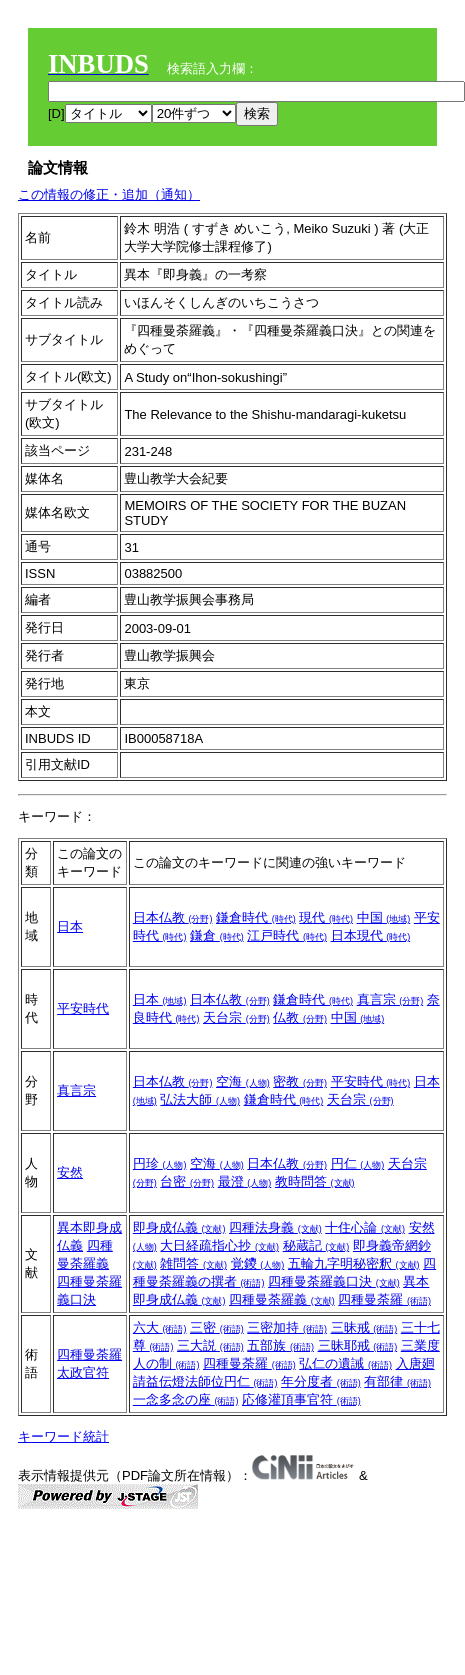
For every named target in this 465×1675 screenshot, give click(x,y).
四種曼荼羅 (384, 1299)
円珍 (160, 1163)
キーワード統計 (63, 1436)
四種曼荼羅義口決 (334, 1281)
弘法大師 (200, 1099)
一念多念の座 (186, 1399)
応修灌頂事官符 (301, 1399)
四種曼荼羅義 (282, 1299)
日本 (70, 926)
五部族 (280, 1345)
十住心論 (365, 1227)
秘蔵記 (316, 1245)
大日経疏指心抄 (219, 1245)
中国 (384, 917)
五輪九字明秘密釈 (354, 1263)
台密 (187, 1181)
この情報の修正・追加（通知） (109, 194)
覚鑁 (258, 1263)
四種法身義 (275, 1227)
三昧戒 (364, 1327)
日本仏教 (173, 917)
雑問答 (193, 1263)
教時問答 (315, 1181)
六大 (160, 1327)
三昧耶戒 (358, 1345)
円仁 (358, 1163)
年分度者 (321, 1381)
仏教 (300, 1017)
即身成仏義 (179, 1227)
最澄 (245, 1181)
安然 (70, 1172)
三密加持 (287, 1327)
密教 (300, 1081)
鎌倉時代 (256, 917)
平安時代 (83, 1008)
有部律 (397, 1381)
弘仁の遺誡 (345, 1363)
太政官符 (83, 1372)
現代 (326, 917)
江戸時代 (287, 935)
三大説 (210, 1345)
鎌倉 (217, 935)
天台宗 (236, 1017)
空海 (243, 1081)
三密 (217, 1327)
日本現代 (371, 935)
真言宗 (390, 999)
